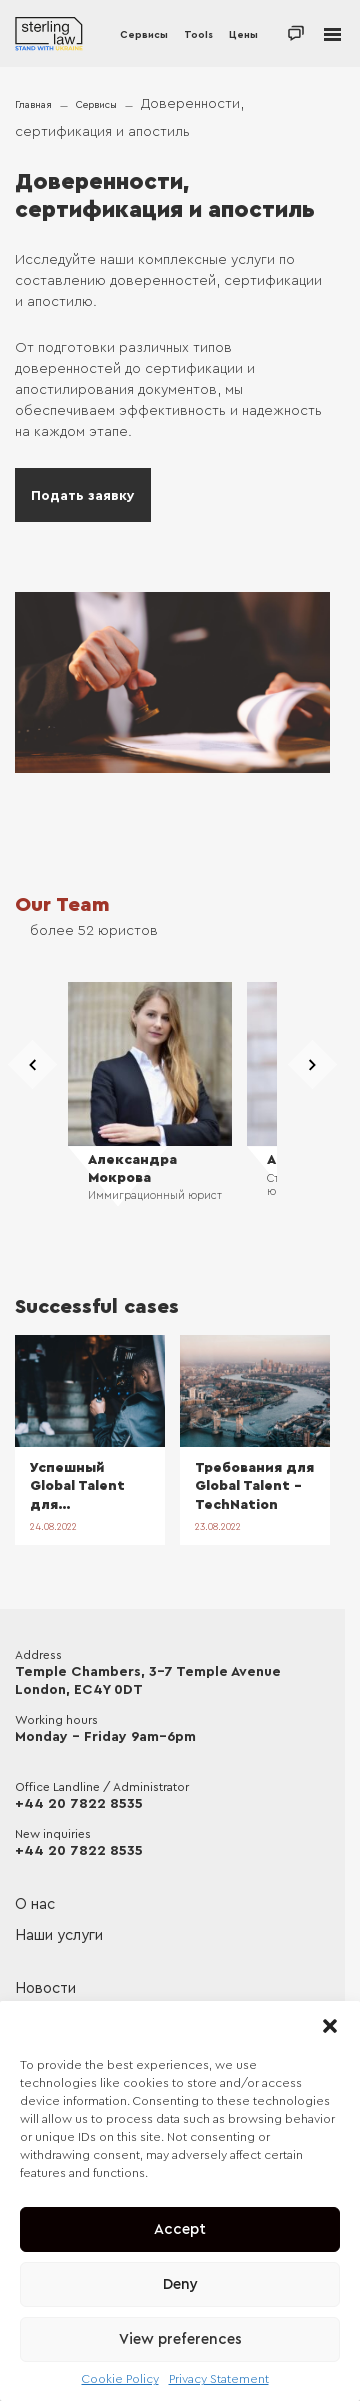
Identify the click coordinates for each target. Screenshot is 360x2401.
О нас (35, 1904)
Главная (33, 105)
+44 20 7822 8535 (79, 1804)
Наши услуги (59, 1935)
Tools (198, 35)
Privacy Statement (219, 2379)
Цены (243, 35)
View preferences (180, 2339)
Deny (180, 2284)
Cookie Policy (120, 2379)
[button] (330, 2026)
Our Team (62, 905)
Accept (180, 2229)
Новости (45, 1988)
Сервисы (144, 35)
